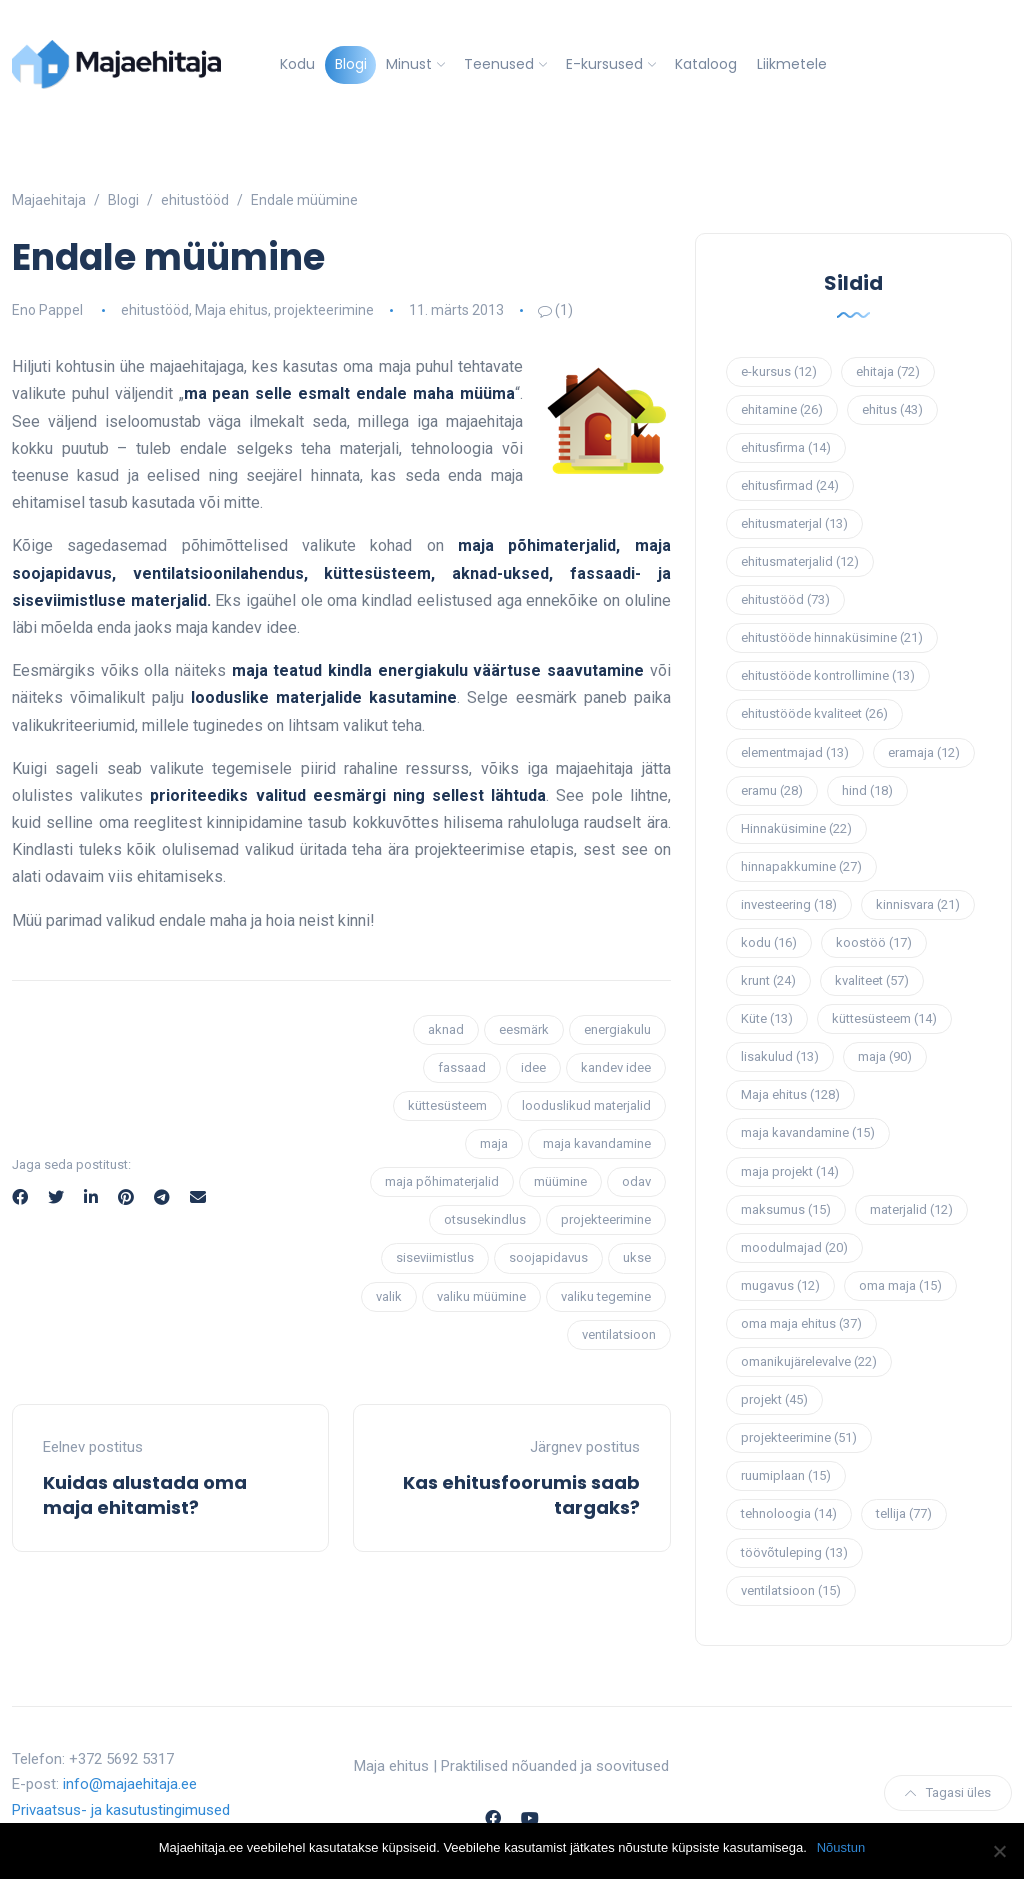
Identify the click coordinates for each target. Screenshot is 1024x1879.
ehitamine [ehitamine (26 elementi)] (782, 409)
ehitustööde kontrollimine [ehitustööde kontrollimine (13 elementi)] (828, 675)
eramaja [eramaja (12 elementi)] (924, 752)
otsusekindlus (485, 1219)
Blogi (351, 64)
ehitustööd (155, 310)
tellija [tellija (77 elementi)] (904, 1513)
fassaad (462, 1067)
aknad (446, 1029)
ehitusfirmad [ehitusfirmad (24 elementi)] (790, 485)
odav (636, 1181)
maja (494, 1143)
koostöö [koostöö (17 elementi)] (874, 942)
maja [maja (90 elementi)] (885, 1056)
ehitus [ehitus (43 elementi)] (892, 409)
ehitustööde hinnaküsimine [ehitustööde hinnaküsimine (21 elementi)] (832, 637)
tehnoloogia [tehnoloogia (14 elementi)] (789, 1513)
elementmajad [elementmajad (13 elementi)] (795, 752)
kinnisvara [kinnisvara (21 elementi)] (918, 904)
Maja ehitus (231, 310)
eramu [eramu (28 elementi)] (772, 790)
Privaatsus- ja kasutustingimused (121, 1810)
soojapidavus (548, 1257)
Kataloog (706, 64)
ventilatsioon (619, 1334)
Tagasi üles (948, 1792)
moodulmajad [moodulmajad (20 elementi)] (794, 1247)
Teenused (499, 64)
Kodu (297, 64)
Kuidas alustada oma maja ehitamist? (145, 1495)
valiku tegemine (606, 1296)
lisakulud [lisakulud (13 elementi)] (780, 1056)
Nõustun (841, 1847)
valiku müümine (481, 1296)
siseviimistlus (435, 1257)
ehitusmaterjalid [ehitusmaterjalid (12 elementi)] (800, 561)
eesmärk (524, 1029)
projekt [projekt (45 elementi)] (774, 1399)
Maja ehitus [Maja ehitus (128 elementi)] (790, 1094)
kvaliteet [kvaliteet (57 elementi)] (872, 980)
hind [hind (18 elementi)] (867, 790)
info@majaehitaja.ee (130, 1784)
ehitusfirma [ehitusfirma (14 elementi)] (786, 447)
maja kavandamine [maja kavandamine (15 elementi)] (808, 1132)
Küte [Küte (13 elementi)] (767, 1018)
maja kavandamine (597, 1143)
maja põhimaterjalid (442, 1181)
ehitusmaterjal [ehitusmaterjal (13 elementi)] (794, 523)
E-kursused (604, 64)
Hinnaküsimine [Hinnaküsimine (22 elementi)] (796, 828)
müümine (560, 1181)
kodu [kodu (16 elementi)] (769, 942)
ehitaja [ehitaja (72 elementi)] (888, 371)
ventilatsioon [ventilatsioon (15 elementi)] (791, 1590)
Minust (409, 64)
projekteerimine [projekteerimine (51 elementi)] (799, 1437)
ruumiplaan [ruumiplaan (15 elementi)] (786, 1475)
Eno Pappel (47, 310)
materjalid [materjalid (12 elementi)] (911, 1209)
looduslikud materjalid (586, 1105)
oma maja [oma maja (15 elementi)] (900, 1285)
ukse (637, 1257)
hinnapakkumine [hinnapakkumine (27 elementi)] (801, 866)
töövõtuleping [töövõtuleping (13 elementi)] (794, 1552)
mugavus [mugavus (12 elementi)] (780, 1285)
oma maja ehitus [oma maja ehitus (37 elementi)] (801, 1323)
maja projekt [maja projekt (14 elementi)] (790, 1171)
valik (389, 1296)
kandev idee (616, 1067)
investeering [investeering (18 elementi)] (789, 904)
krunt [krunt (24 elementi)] (768, 980)
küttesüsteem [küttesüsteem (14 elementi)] (884, 1018)
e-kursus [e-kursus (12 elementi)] (779, 371)
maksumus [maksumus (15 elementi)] (786, 1209)
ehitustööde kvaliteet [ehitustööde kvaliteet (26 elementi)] (814, 713)
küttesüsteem (447, 1105)
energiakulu (617, 1029)
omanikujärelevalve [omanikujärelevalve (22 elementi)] (809, 1361)
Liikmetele (792, 64)
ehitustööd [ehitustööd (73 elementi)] (785, 599)
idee (533, 1067)
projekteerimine (324, 310)
